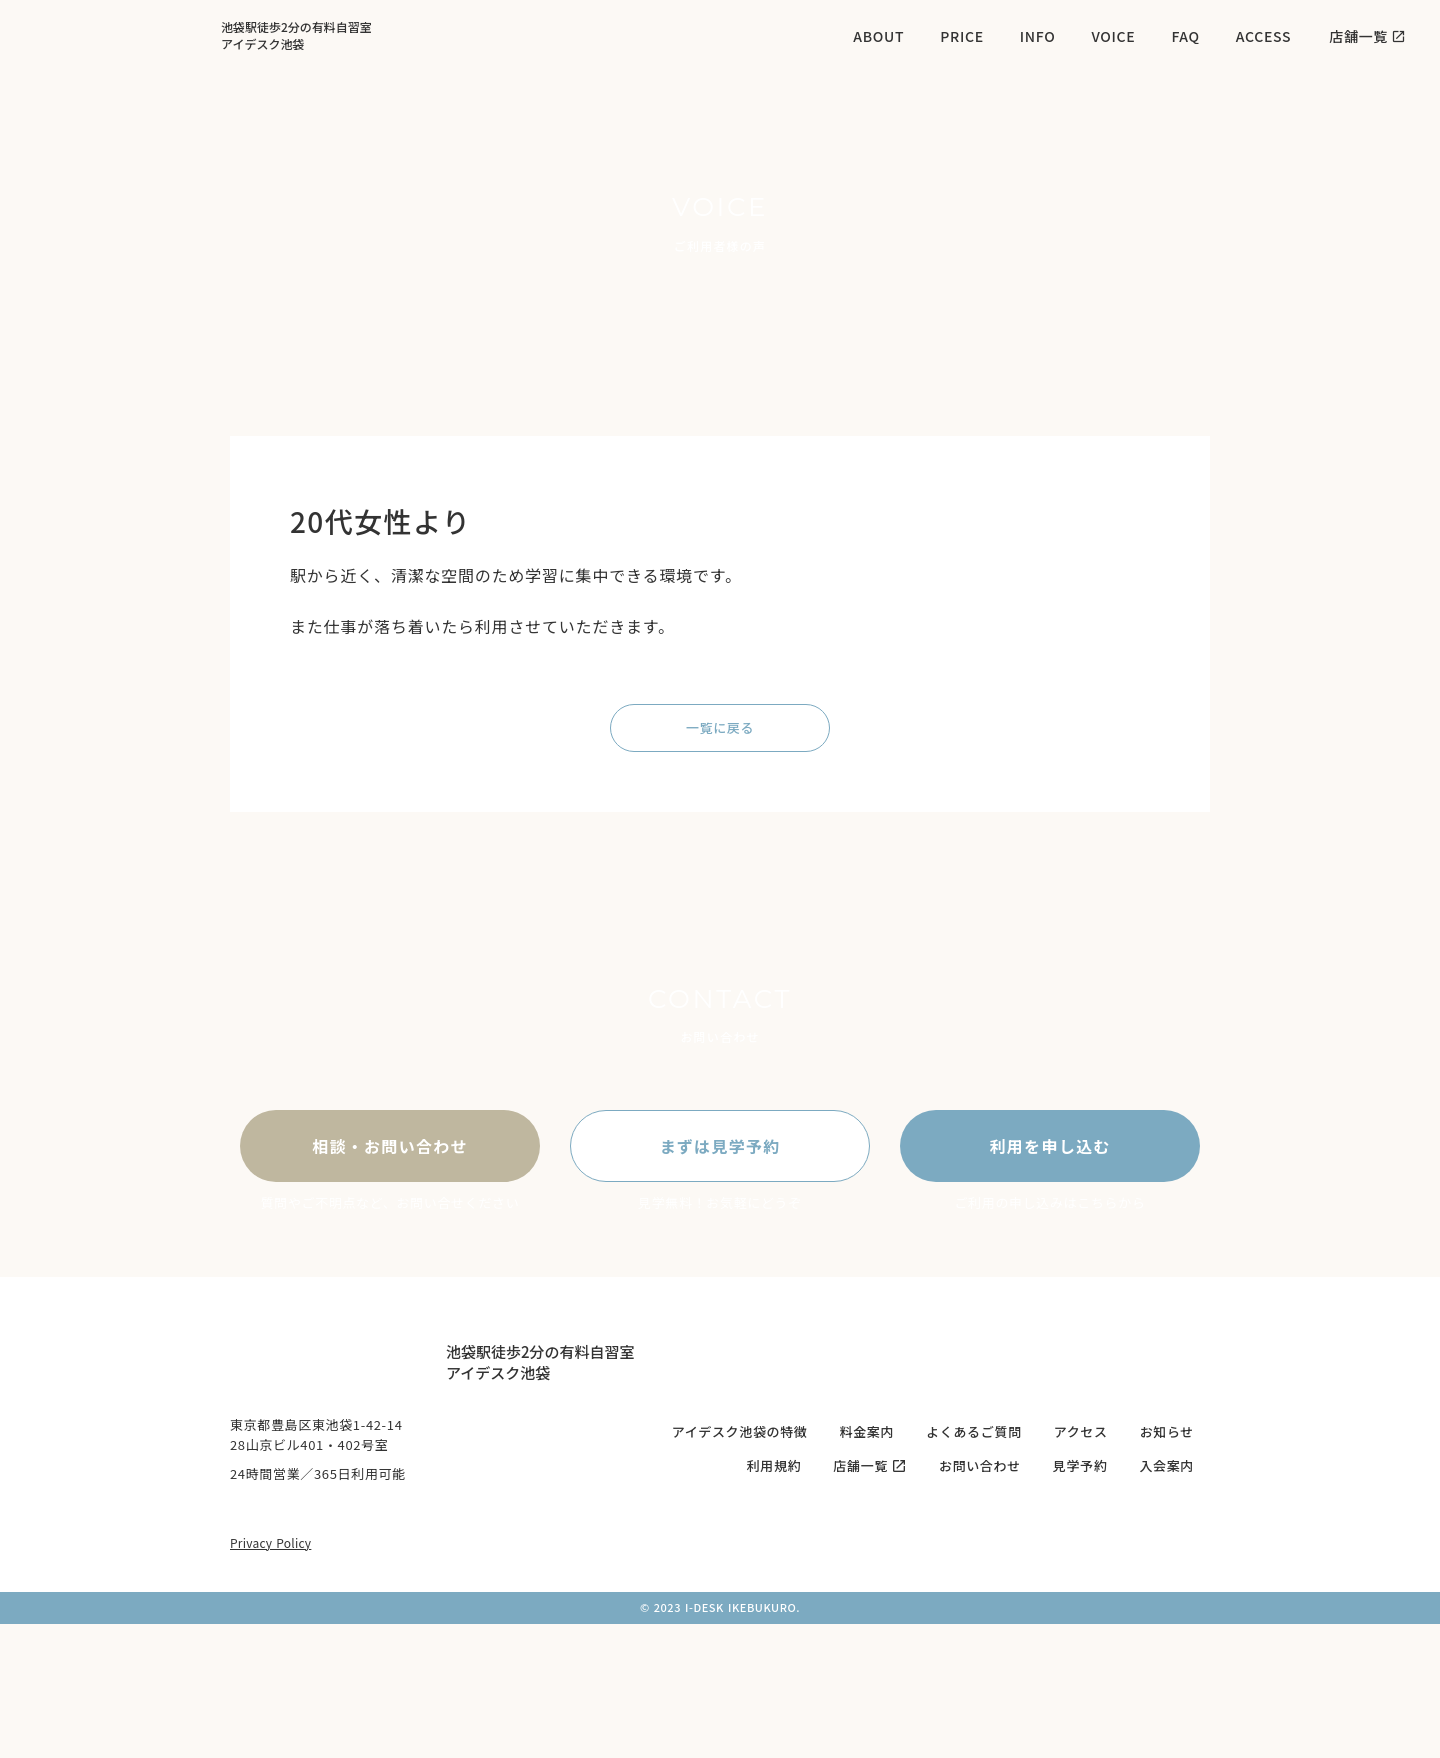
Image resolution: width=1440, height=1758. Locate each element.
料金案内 (867, 1432)
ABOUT (878, 36)
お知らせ (1167, 1432)
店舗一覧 (860, 1466)
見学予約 (1080, 1466)
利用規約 (774, 1466)
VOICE (1113, 36)
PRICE (962, 36)
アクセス (1081, 1432)
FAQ (1185, 36)
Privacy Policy (270, 1542)
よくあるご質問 (974, 1432)
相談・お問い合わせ (390, 1146)
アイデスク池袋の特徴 (740, 1432)
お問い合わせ (980, 1466)
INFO (1038, 36)
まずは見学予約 (720, 1146)
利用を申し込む (1050, 1146)
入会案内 (1166, 1466)
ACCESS (1263, 36)
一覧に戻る (720, 727)
